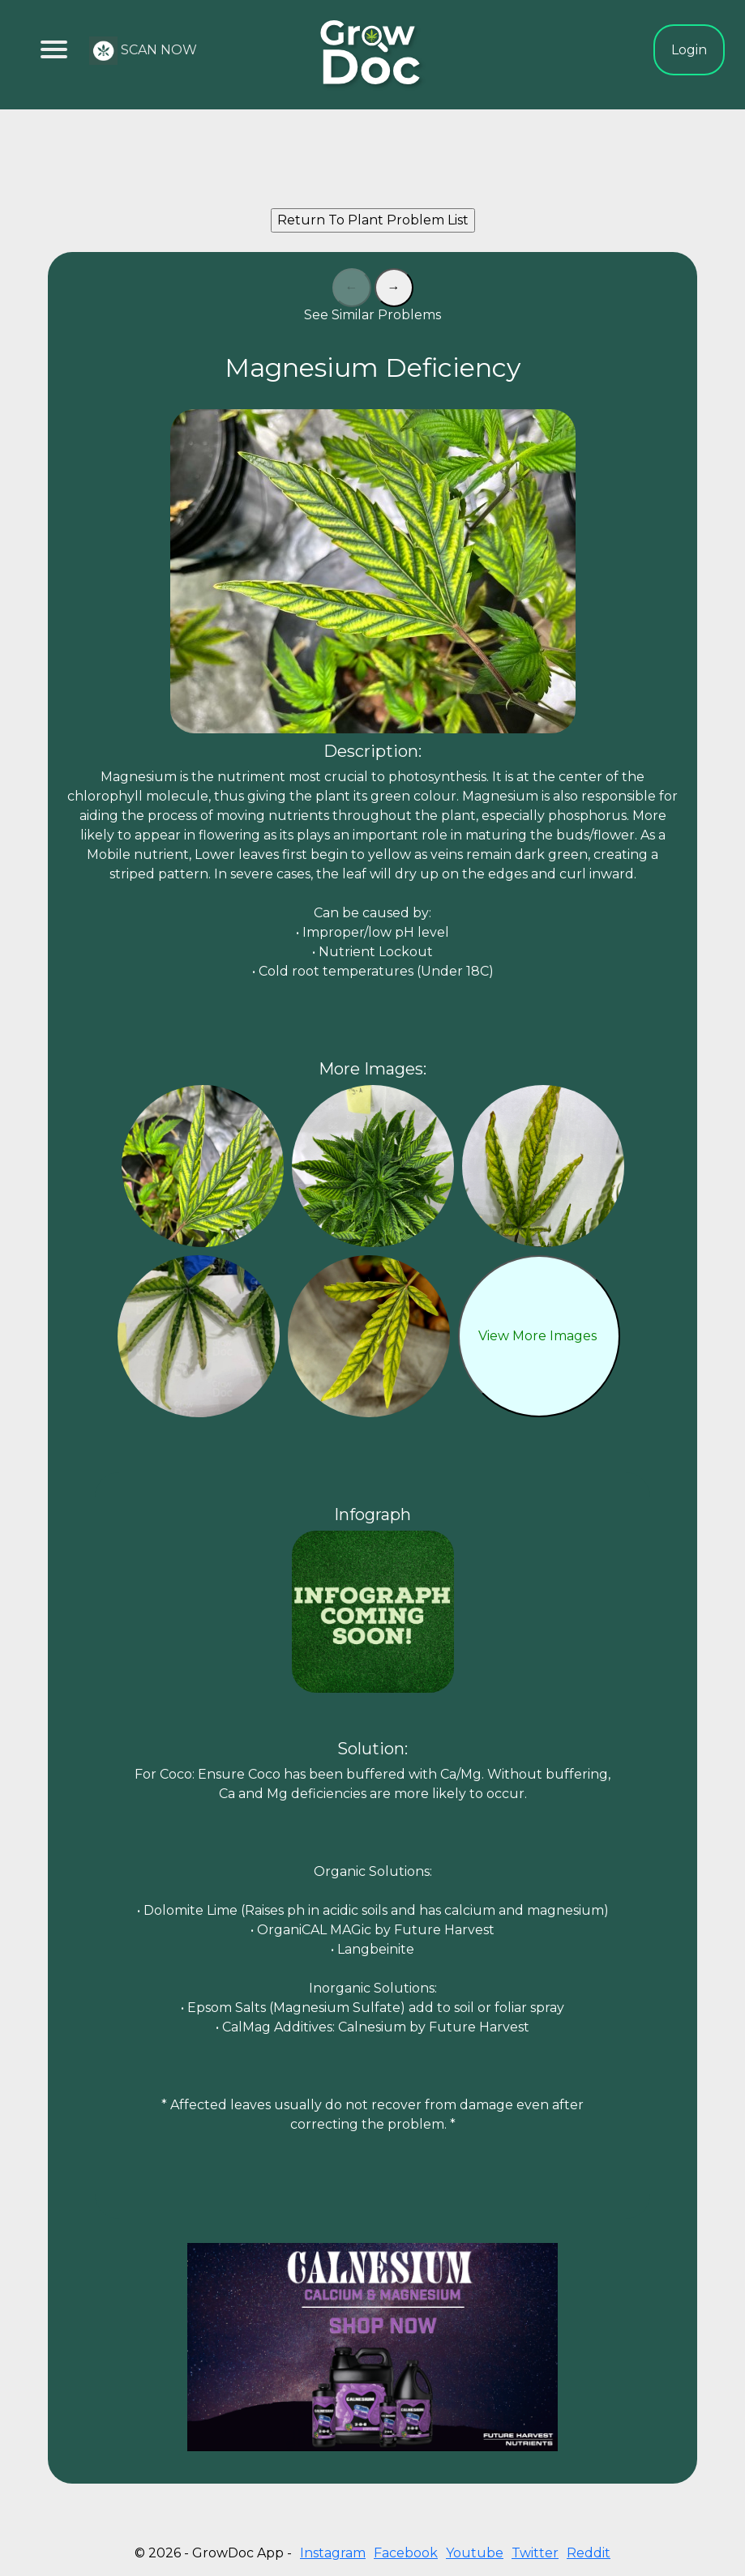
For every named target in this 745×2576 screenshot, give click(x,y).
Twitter (535, 2553)
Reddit (588, 2553)
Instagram (333, 2553)
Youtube (474, 2553)
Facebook (406, 2553)
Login (689, 50)
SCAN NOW (143, 50)
